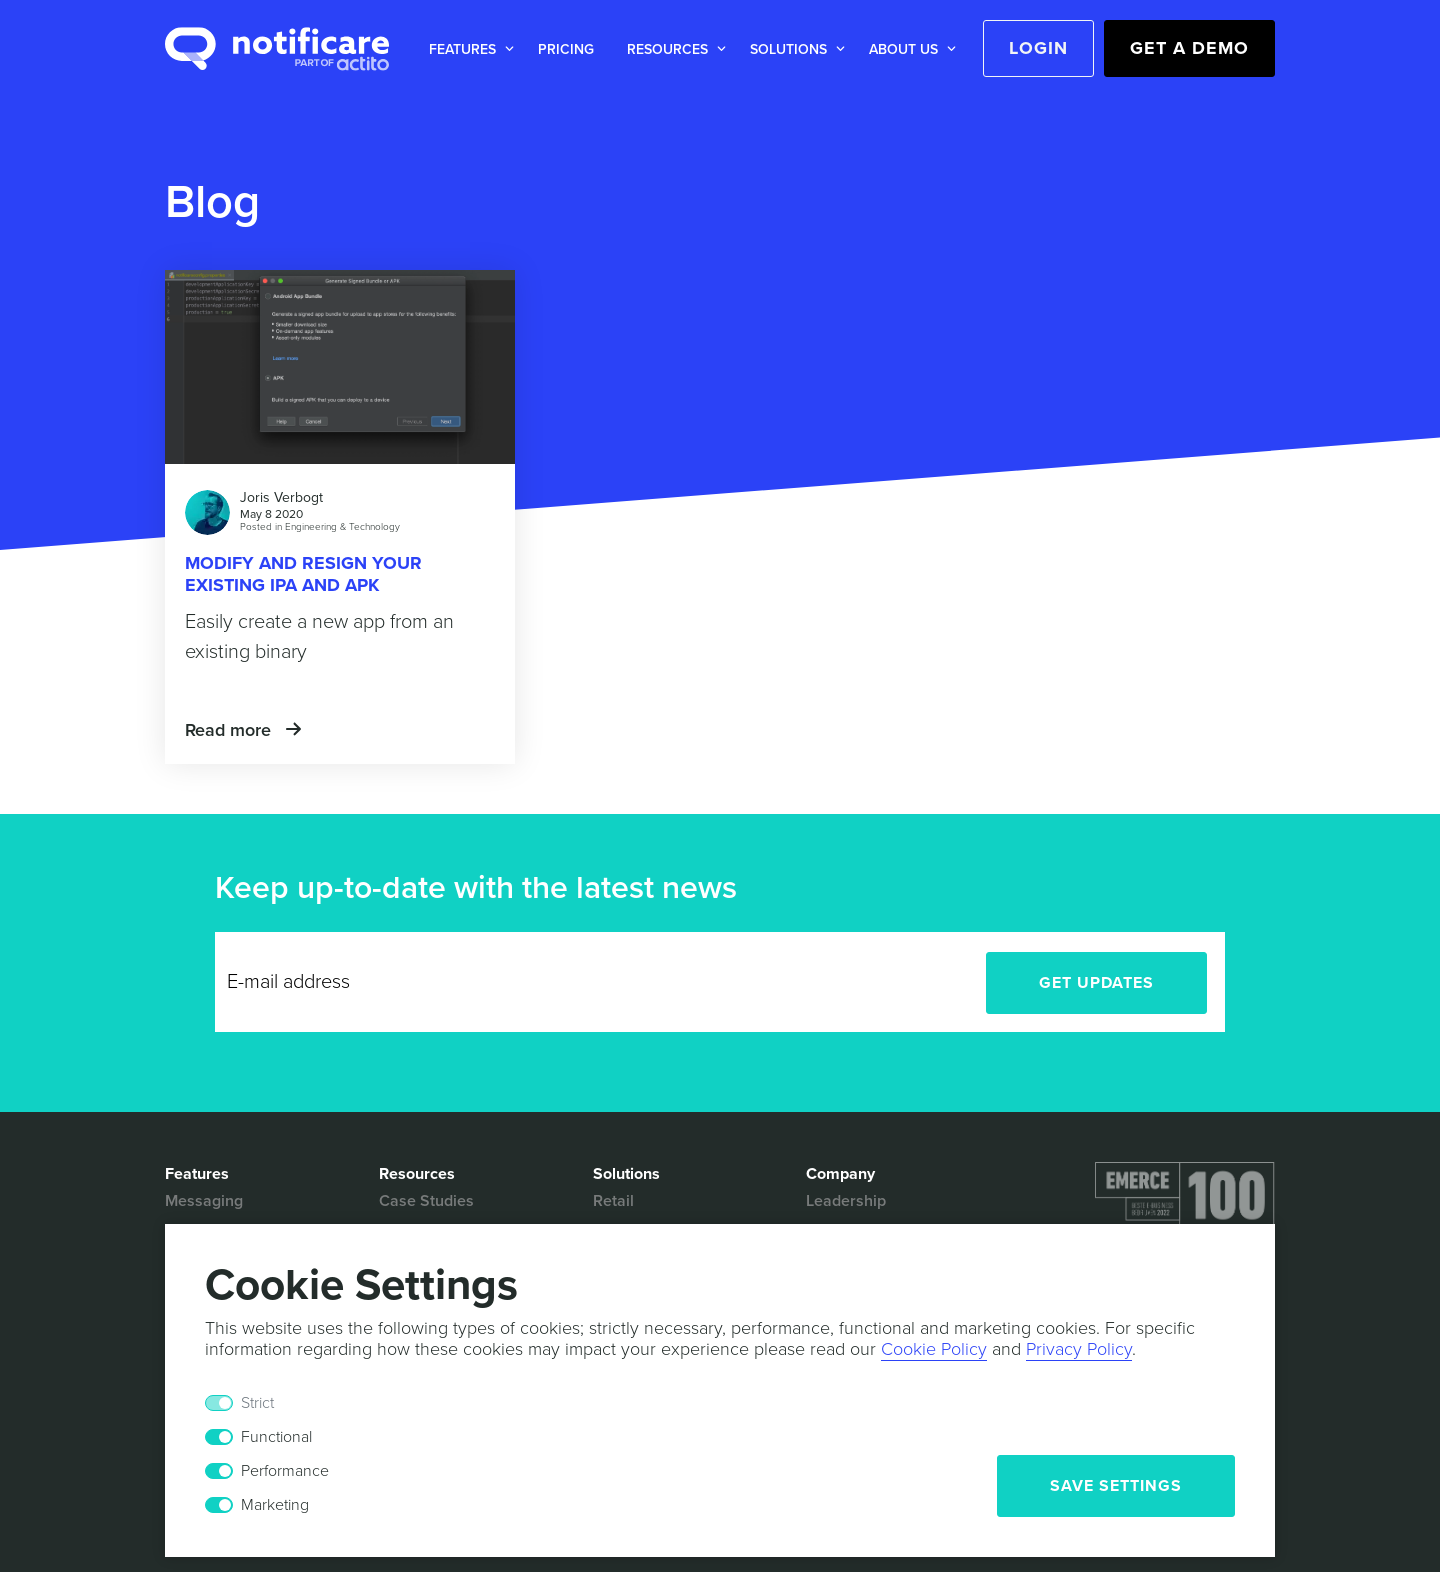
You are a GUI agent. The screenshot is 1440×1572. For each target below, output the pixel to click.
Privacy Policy (1079, 1349)
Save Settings (1116, 1486)
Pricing (566, 49)
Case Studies (426, 1201)
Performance (285, 1471)
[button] (467, 49)
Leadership (846, 1201)
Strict (257, 1403)
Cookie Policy (934, 1349)
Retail (613, 1201)
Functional (276, 1437)
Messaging (204, 1201)
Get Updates (1096, 983)
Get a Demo (1189, 48)
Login (1038, 48)
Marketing (275, 1505)
